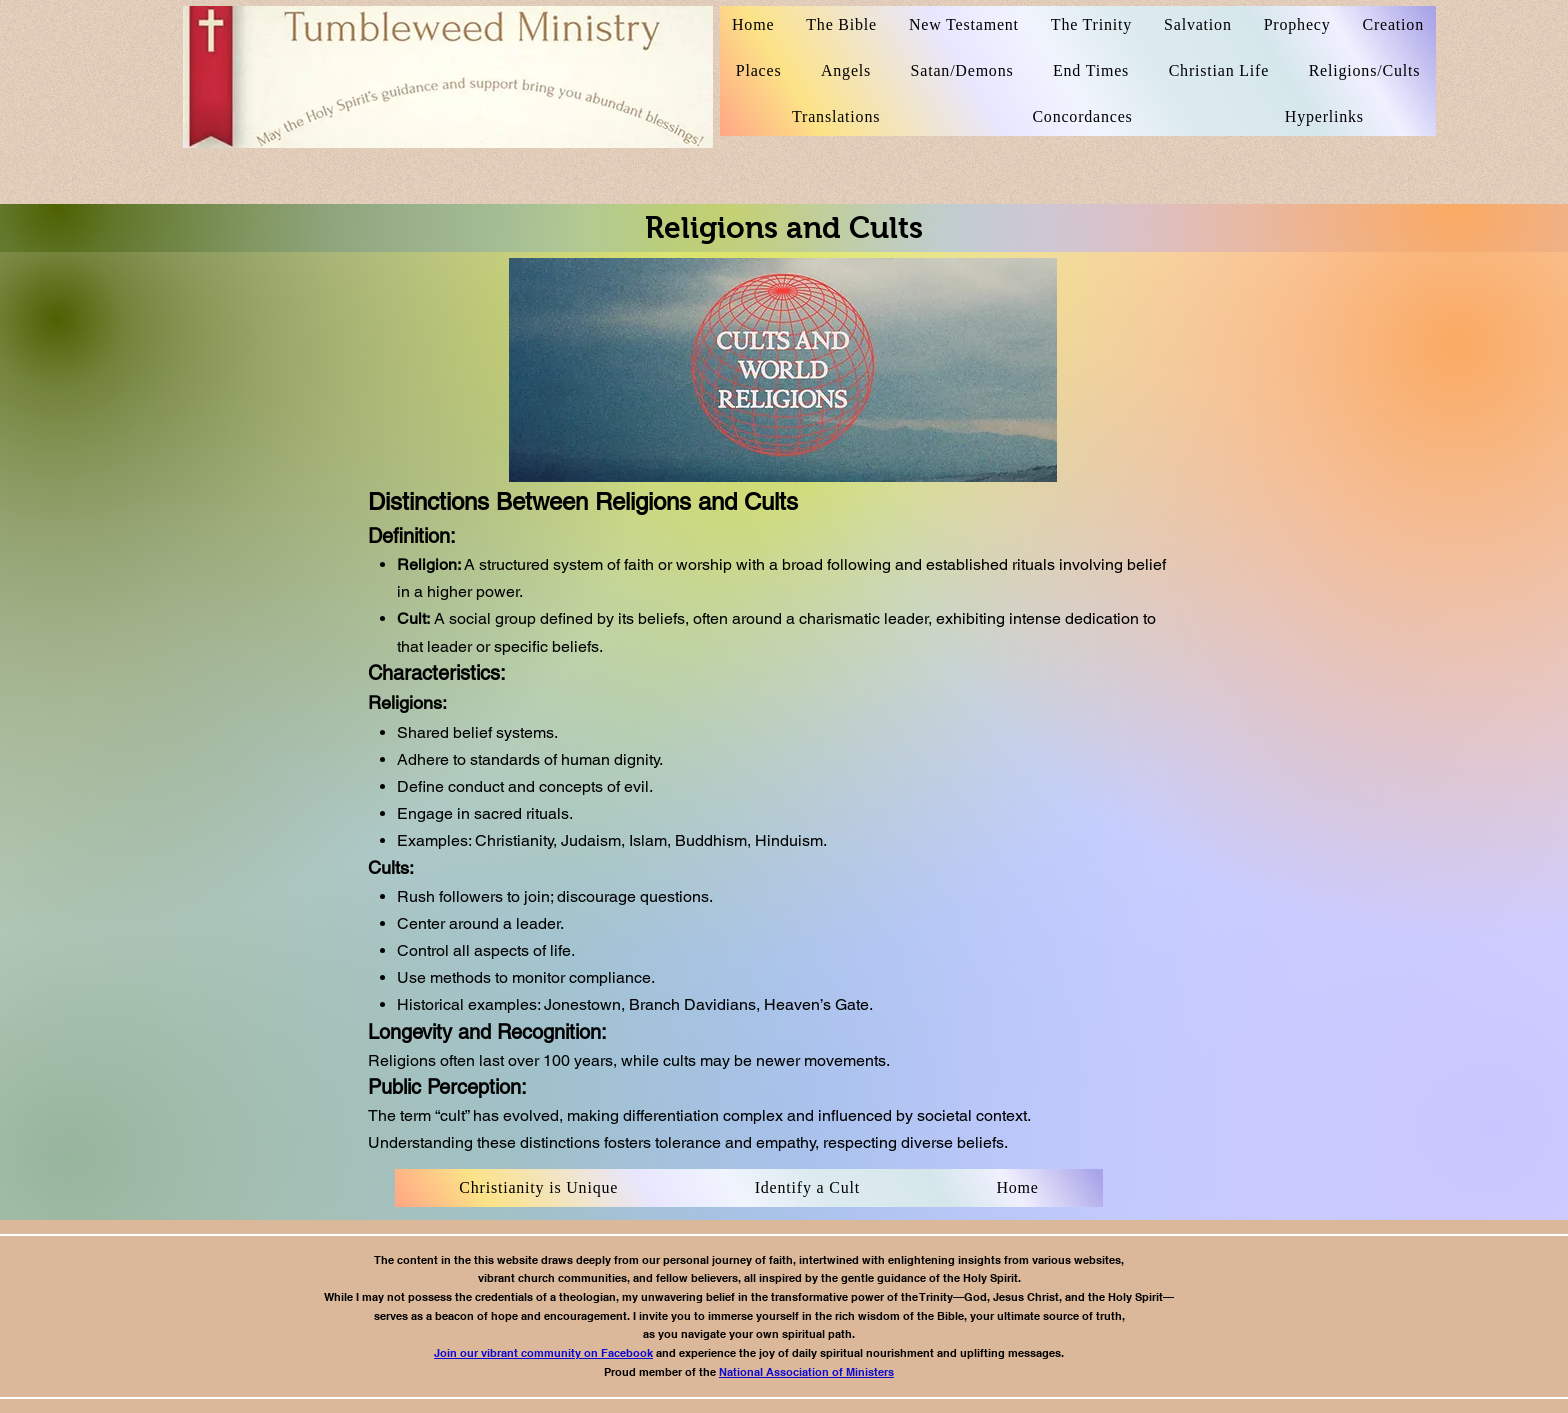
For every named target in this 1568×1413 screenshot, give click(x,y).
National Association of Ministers (806, 1372)
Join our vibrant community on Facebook (543, 1353)
